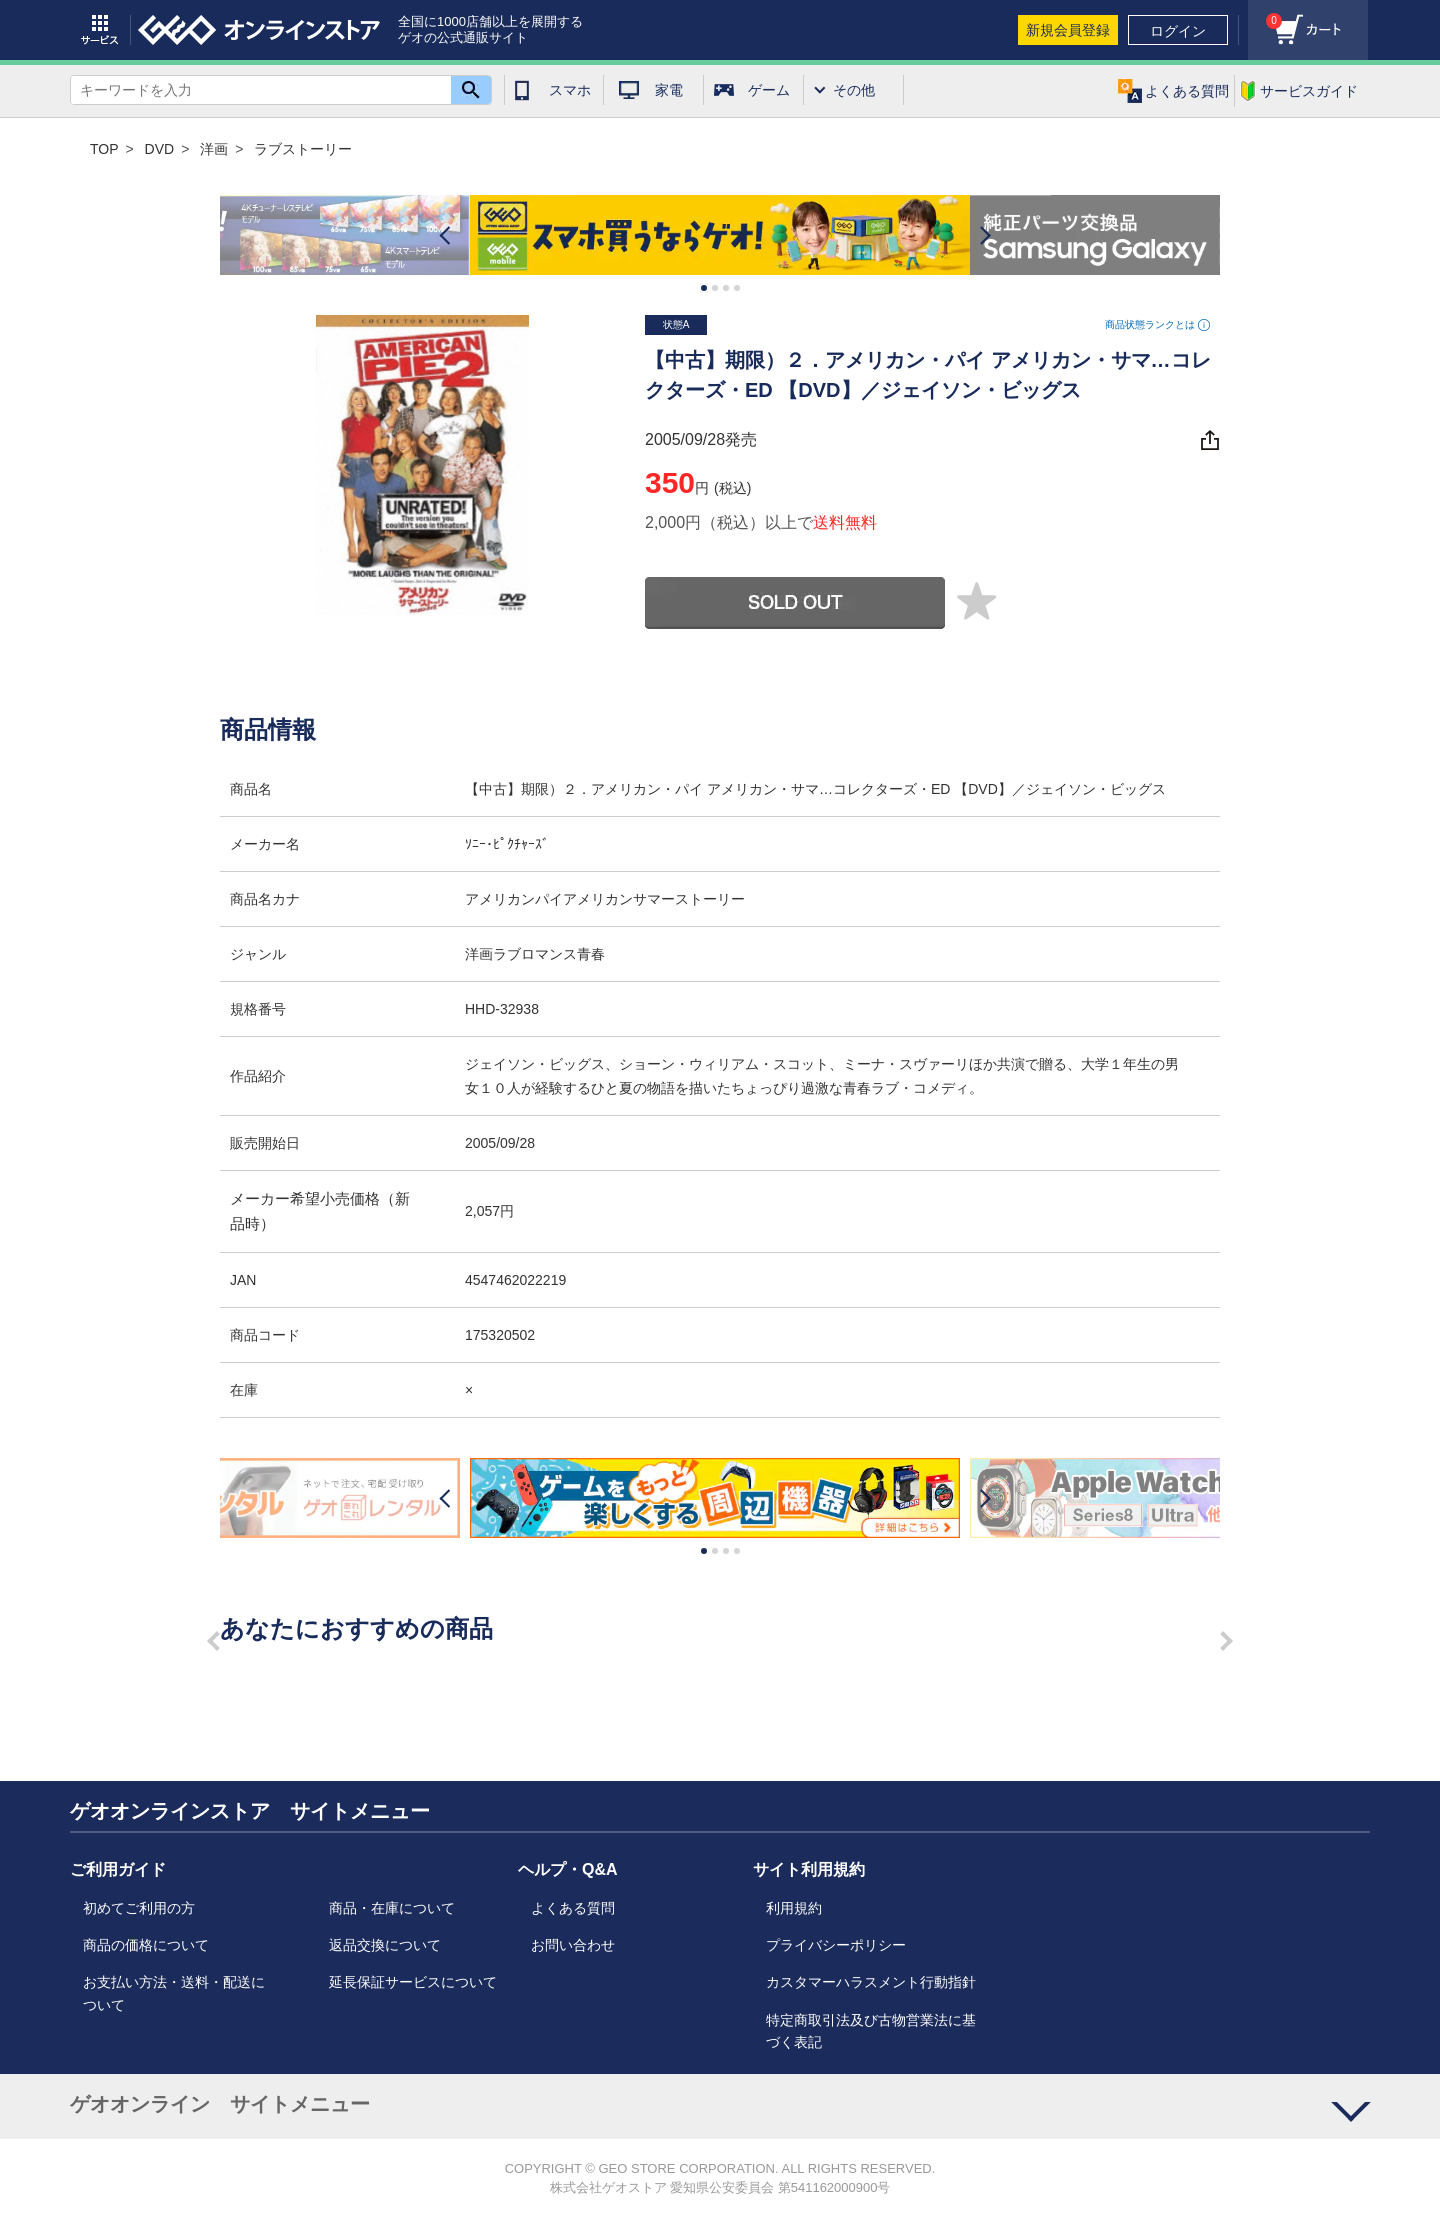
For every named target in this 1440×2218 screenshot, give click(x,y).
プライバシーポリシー (836, 1945)
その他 (854, 90)
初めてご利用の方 (139, 1908)
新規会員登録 (1068, 30)
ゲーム (769, 90)
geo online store (259, 30)
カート (1265, 15)
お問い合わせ (573, 1945)
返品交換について (385, 1945)
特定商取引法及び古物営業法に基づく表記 (871, 2031)
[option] (720, 235)
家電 (669, 90)
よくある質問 (573, 1908)
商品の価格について (146, 1945)
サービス (100, 30)
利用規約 (794, 1908)
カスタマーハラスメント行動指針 (871, 1982)
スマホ (570, 90)
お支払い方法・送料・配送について (174, 1993)
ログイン (1178, 31)
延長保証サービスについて (413, 1982)
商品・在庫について (392, 1908)
